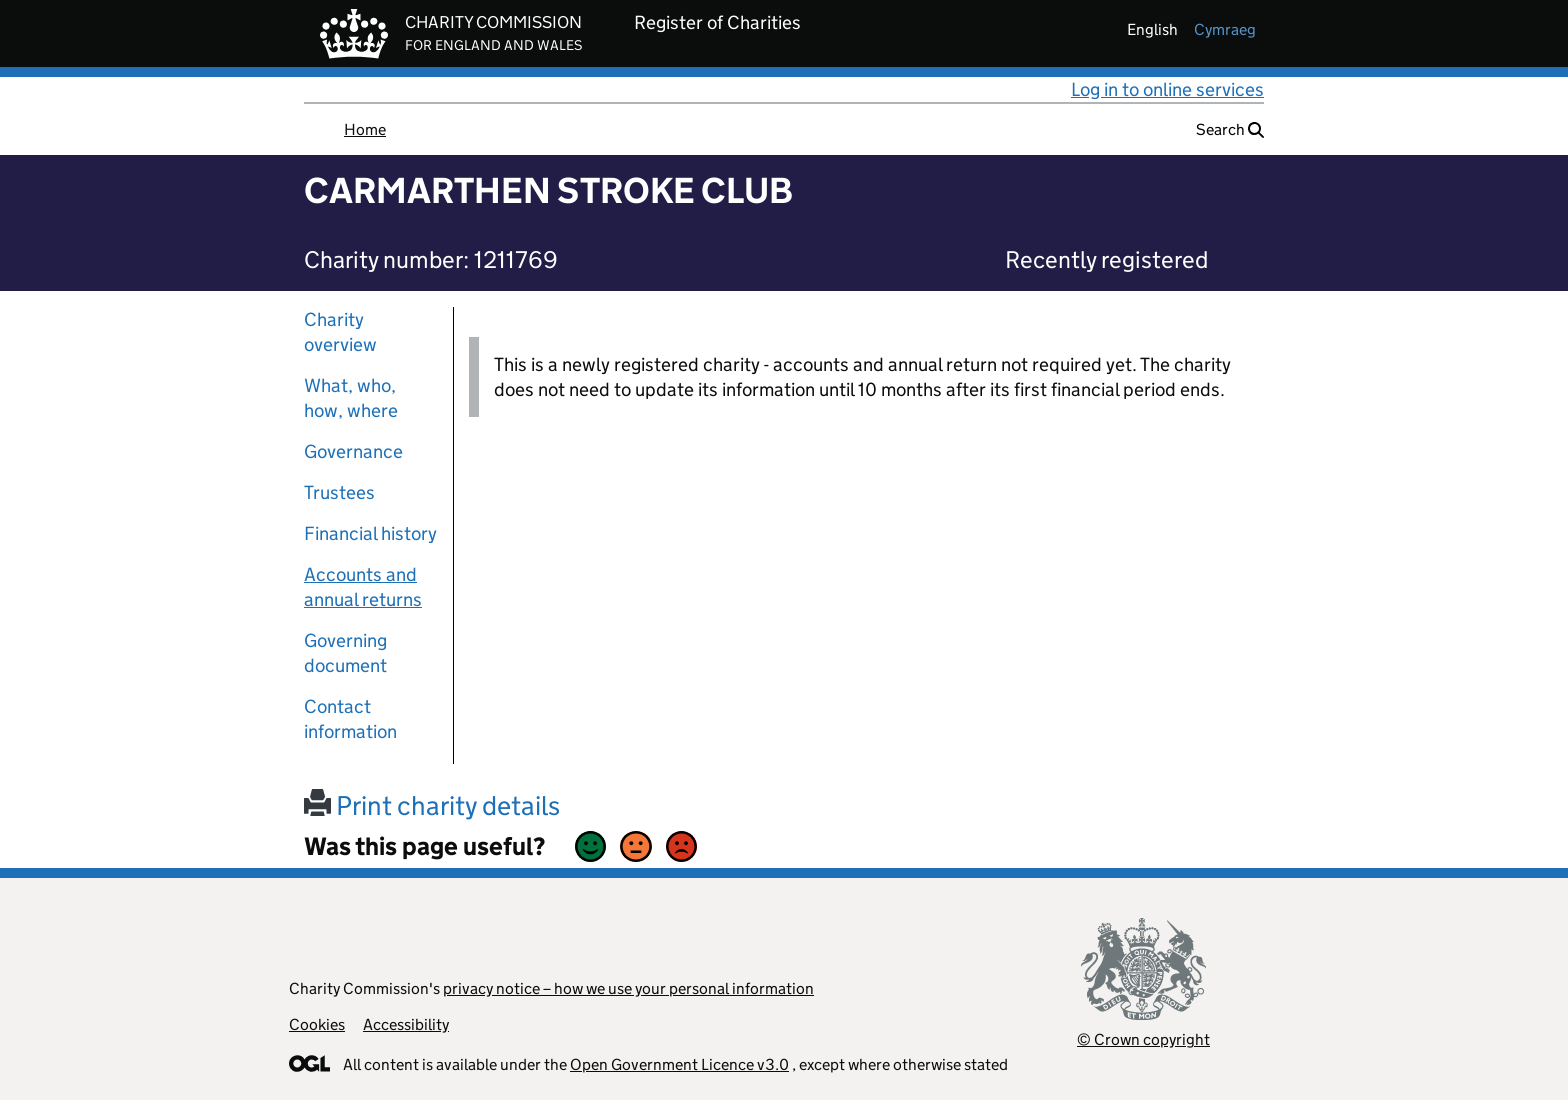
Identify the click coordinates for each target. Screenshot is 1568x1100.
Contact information (350, 719)
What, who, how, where (351, 398)
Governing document (345, 653)
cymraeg (1225, 29)
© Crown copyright (1143, 1039)
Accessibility (406, 1024)
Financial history (370, 533)
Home (365, 129)
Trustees (339, 492)
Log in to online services (1167, 89)
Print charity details (432, 805)
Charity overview (340, 332)
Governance (353, 451)
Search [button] (1230, 129)
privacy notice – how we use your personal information (628, 988)
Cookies (317, 1024)
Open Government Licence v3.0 (679, 1064)
